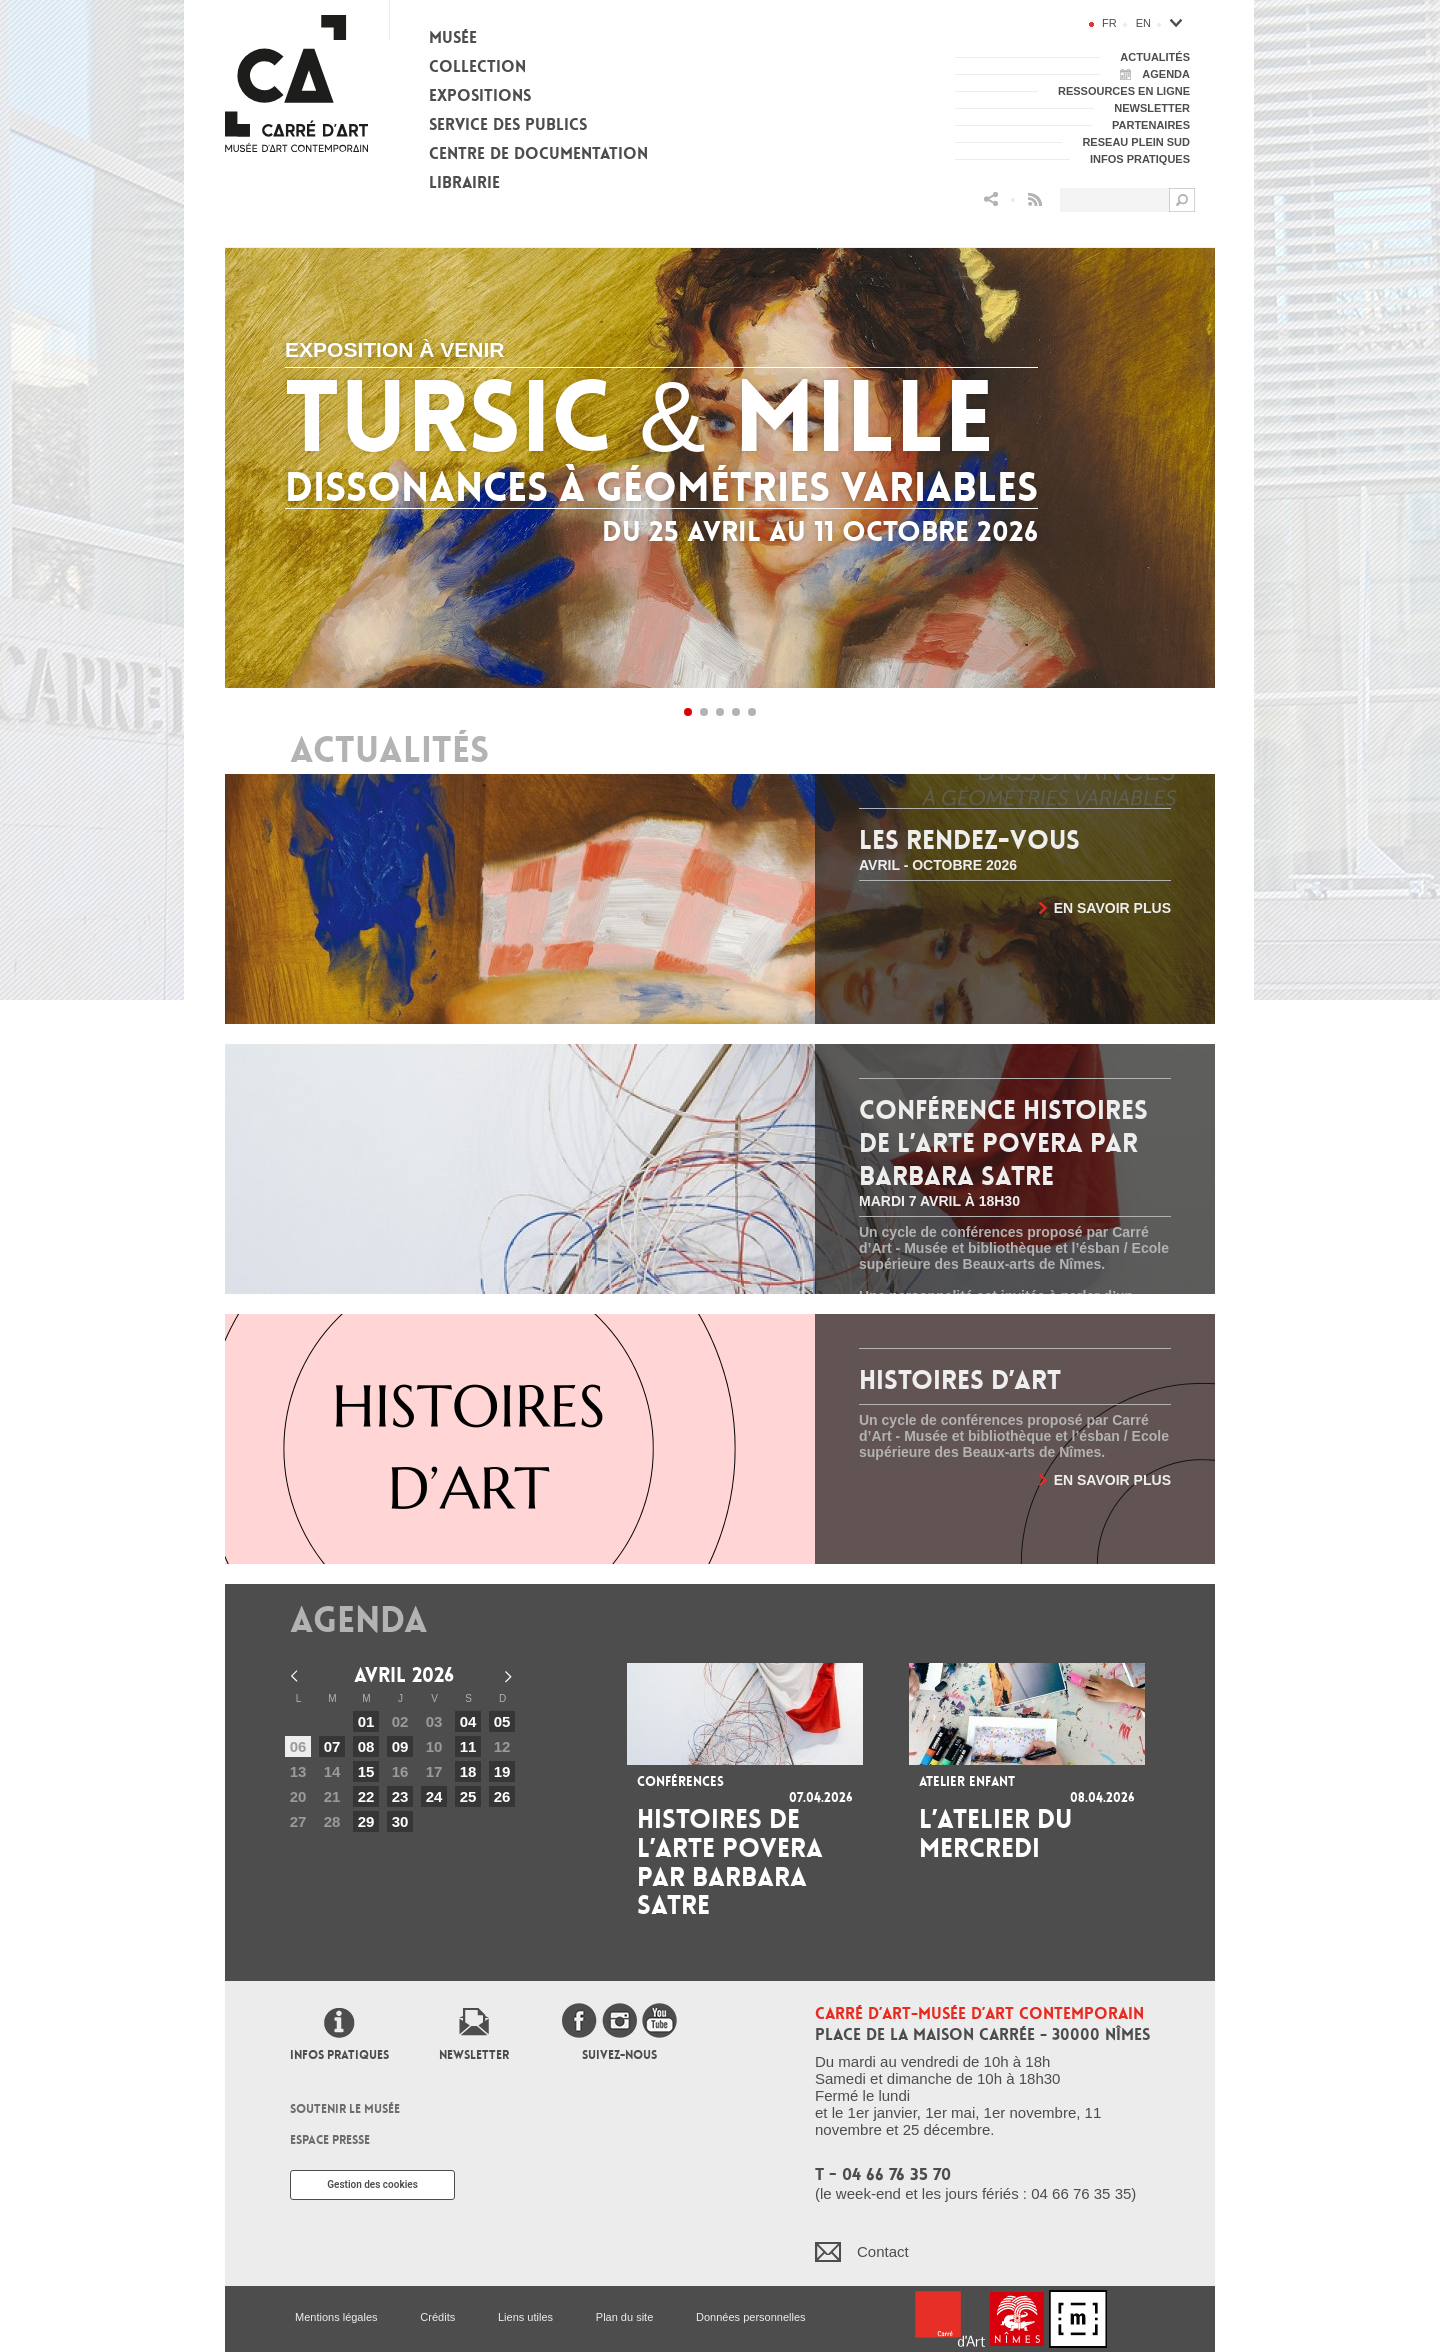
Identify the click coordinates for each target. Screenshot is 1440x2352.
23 (400, 1796)
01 (366, 1721)
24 (434, 1796)
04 (468, 1721)
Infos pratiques (339, 2055)
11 (468, 1746)
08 (366, 1746)
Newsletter (474, 2055)
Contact (883, 2251)
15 (366, 1771)
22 (366, 1796)
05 (502, 1721)
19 (502, 1771)
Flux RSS (1035, 199)
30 (400, 1821)
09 (400, 1746)
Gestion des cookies (372, 2184)
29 (366, 1821)
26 (502, 1796)
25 (468, 1796)
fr (1109, 23)
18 (468, 1771)
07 (332, 1746)
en (1143, 23)
